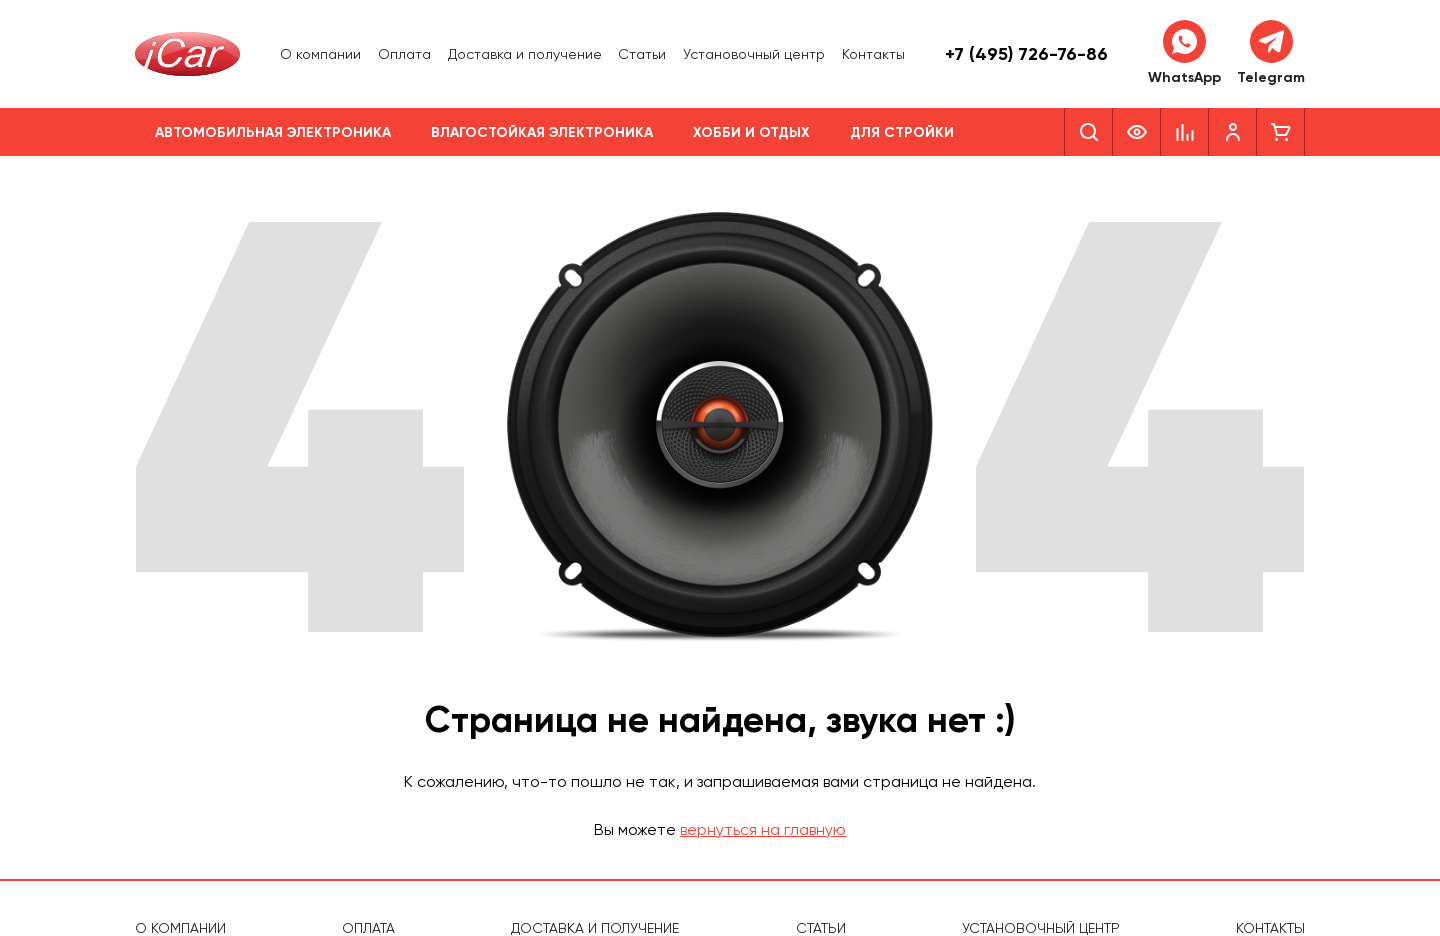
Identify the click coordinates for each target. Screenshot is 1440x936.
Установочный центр (754, 54)
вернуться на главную (763, 829)
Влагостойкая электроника (542, 132)
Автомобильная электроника (273, 132)
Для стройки (902, 132)
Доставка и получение (525, 54)
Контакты (873, 54)
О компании (320, 54)
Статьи (642, 54)
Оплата (404, 54)
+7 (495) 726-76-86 (1026, 54)
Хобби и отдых (751, 132)
